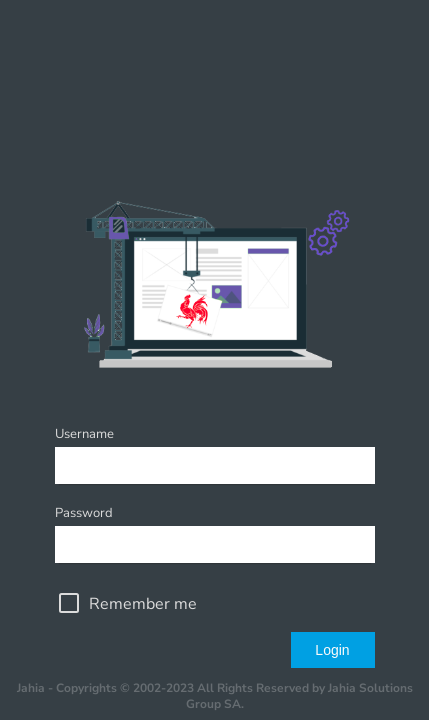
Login (332, 650)
